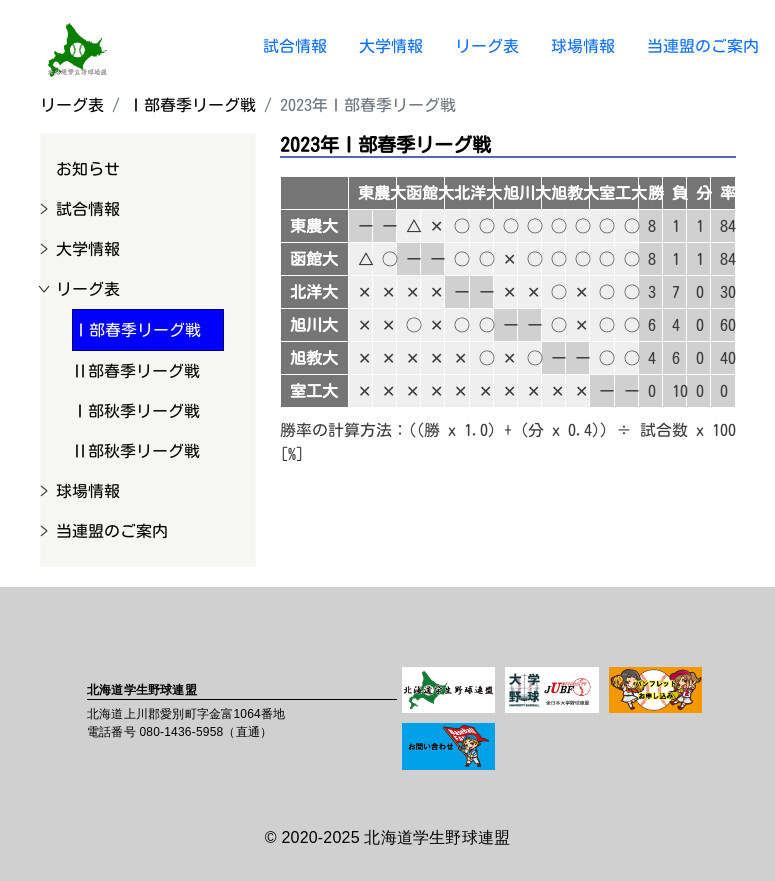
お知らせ (88, 169)
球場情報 (583, 46)
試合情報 (295, 46)
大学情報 (391, 46)
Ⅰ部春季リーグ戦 (192, 105)
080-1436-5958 (181, 732)
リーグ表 (487, 46)
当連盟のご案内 (703, 46)
